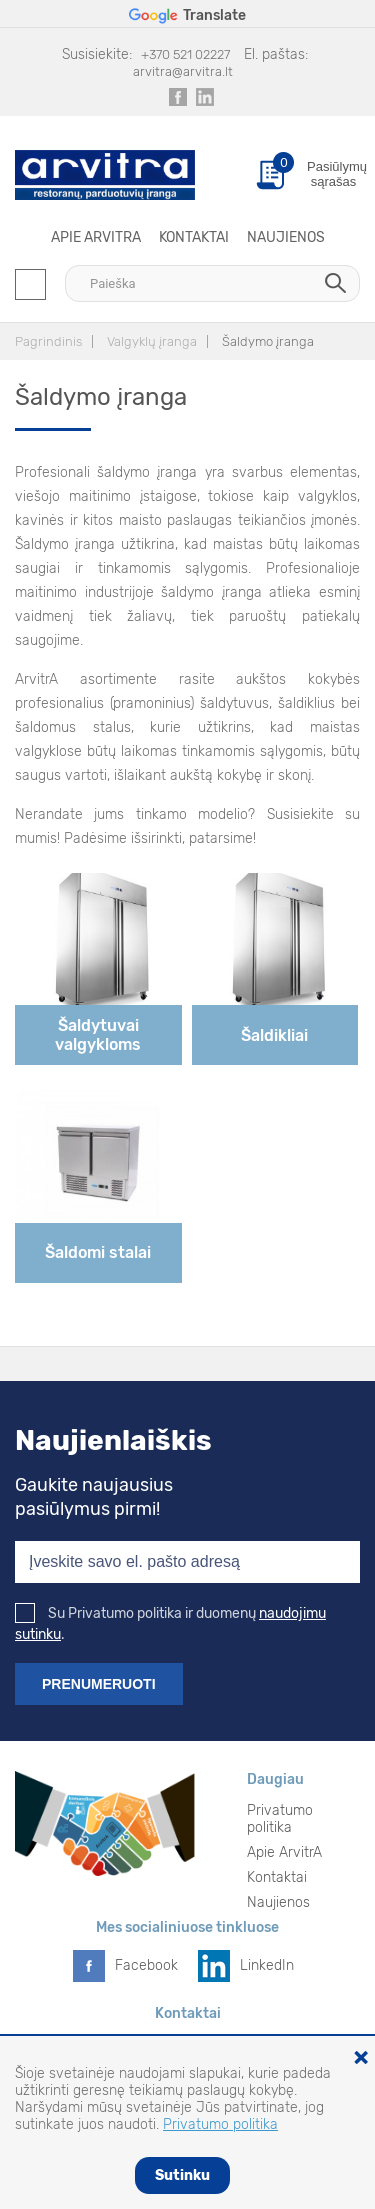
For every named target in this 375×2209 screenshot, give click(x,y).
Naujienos (286, 237)
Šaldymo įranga (268, 341)
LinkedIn (267, 1965)
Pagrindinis (48, 341)
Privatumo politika (280, 1819)
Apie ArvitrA (96, 237)
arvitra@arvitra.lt (183, 71)
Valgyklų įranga (152, 341)
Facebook (146, 1965)
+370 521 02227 (185, 54)
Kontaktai (194, 237)
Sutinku (182, 2175)
